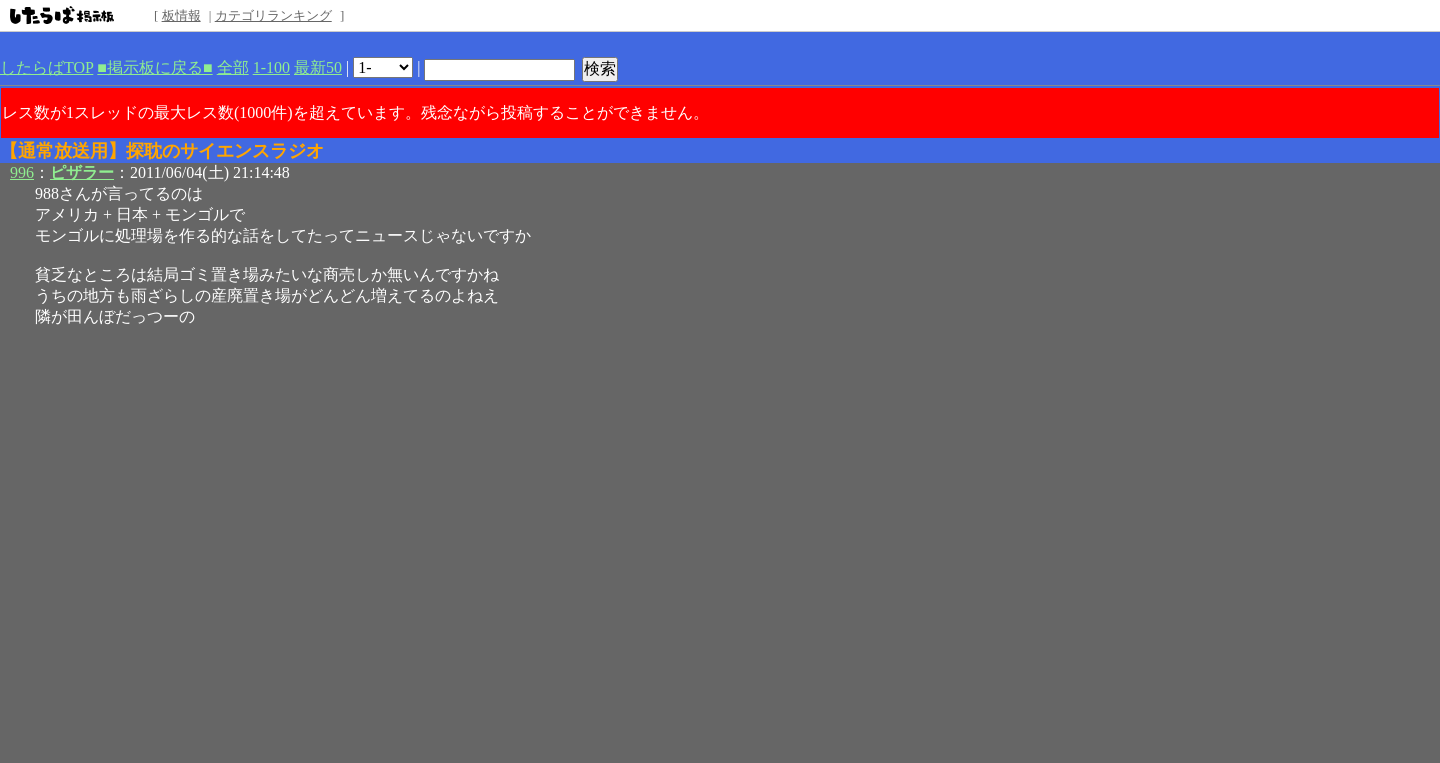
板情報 (181, 15)
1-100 (271, 67)
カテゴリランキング (273, 15)
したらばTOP (46, 67)
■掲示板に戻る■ (154, 67)
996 (22, 172)
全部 (233, 67)
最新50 (318, 67)
